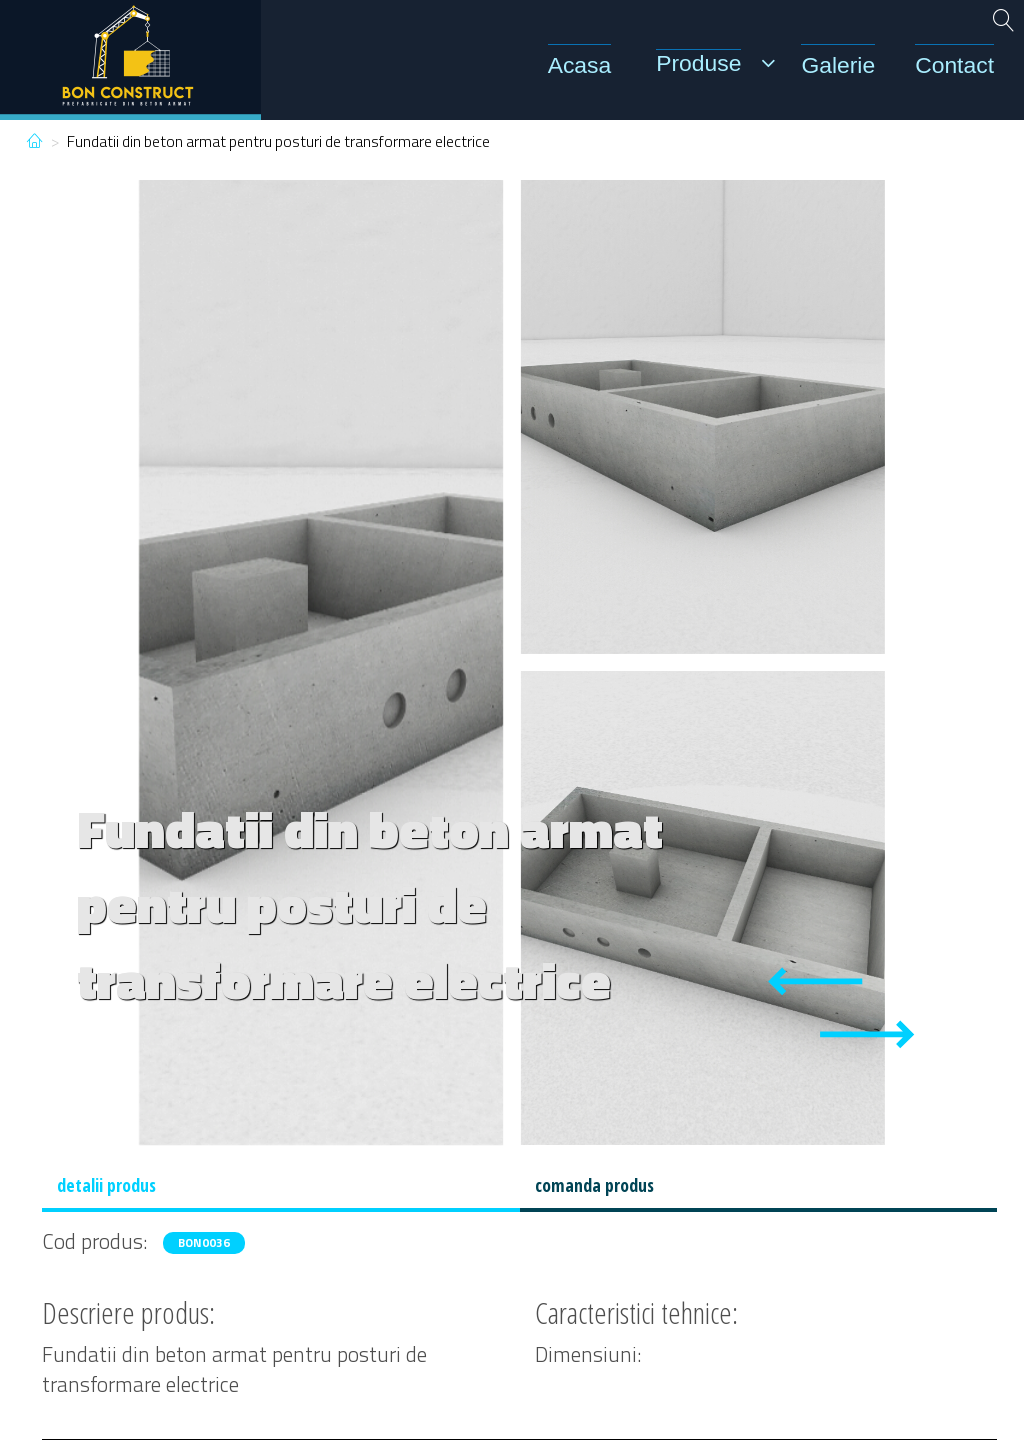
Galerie (838, 65)
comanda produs (594, 1185)
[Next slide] (867, 1034)
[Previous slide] (815, 981)
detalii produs (106, 1185)
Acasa (580, 65)
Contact (954, 65)
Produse (698, 63)
